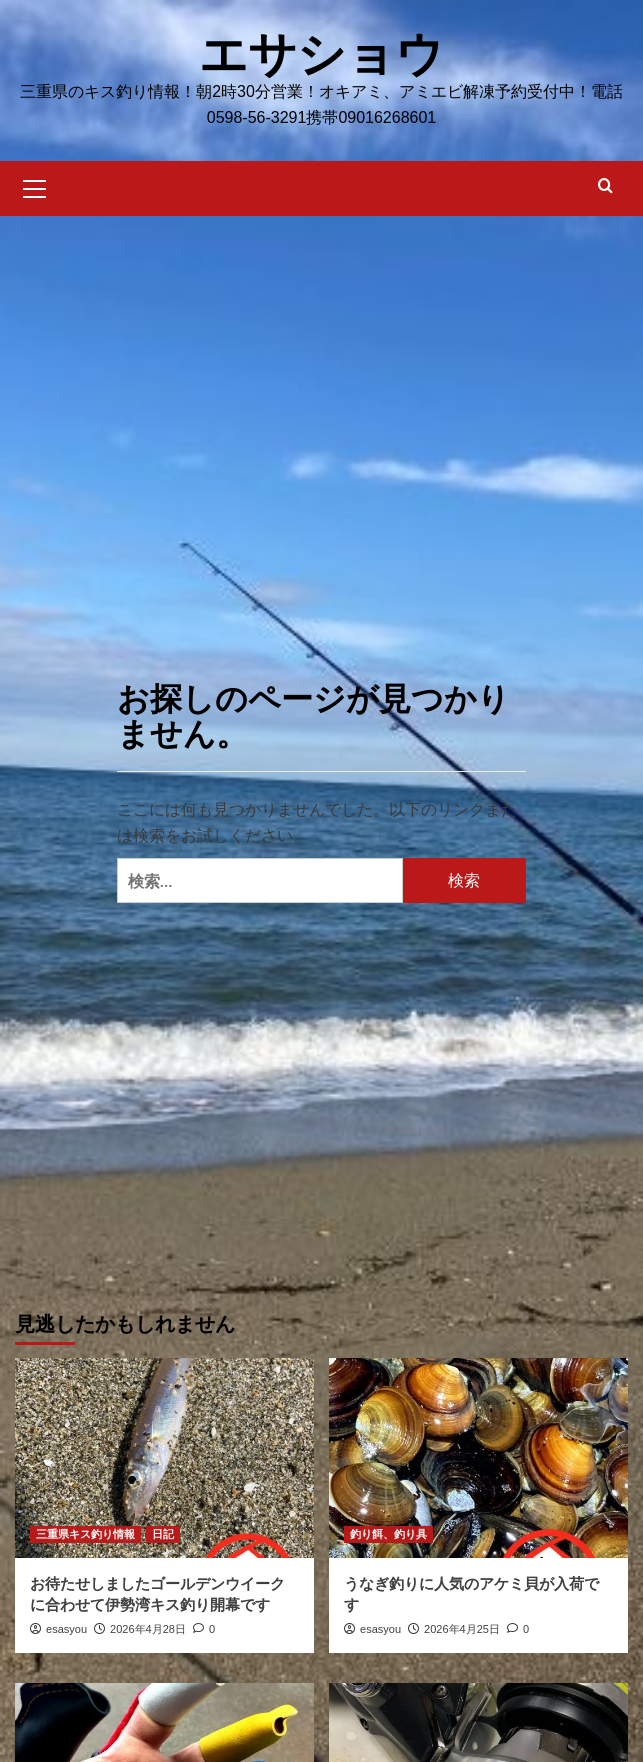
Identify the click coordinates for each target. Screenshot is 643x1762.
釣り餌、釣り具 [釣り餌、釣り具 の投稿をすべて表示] (388, 1533)
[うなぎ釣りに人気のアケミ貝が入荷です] (478, 1456)
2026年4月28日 (148, 1628)
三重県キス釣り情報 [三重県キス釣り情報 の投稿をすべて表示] (85, 1533)
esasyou (66, 1628)
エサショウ (321, 53)
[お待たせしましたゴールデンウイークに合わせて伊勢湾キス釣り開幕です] (164, 1456)
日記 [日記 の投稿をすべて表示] (163, 1533)
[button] (35, 185)
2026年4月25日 (462, 1628)
